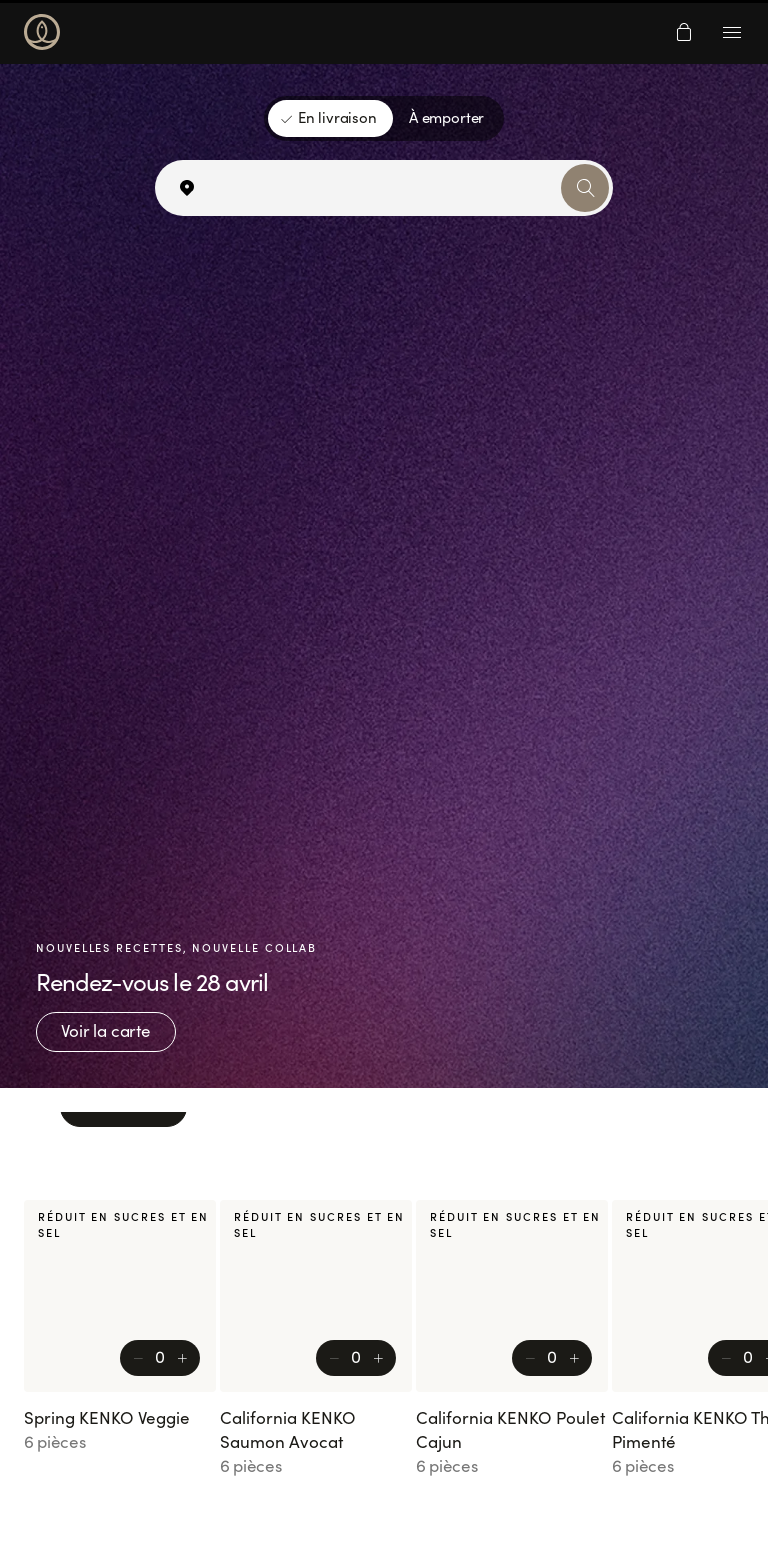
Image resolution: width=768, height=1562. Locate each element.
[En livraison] (330, 118)
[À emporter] (446, 118)
